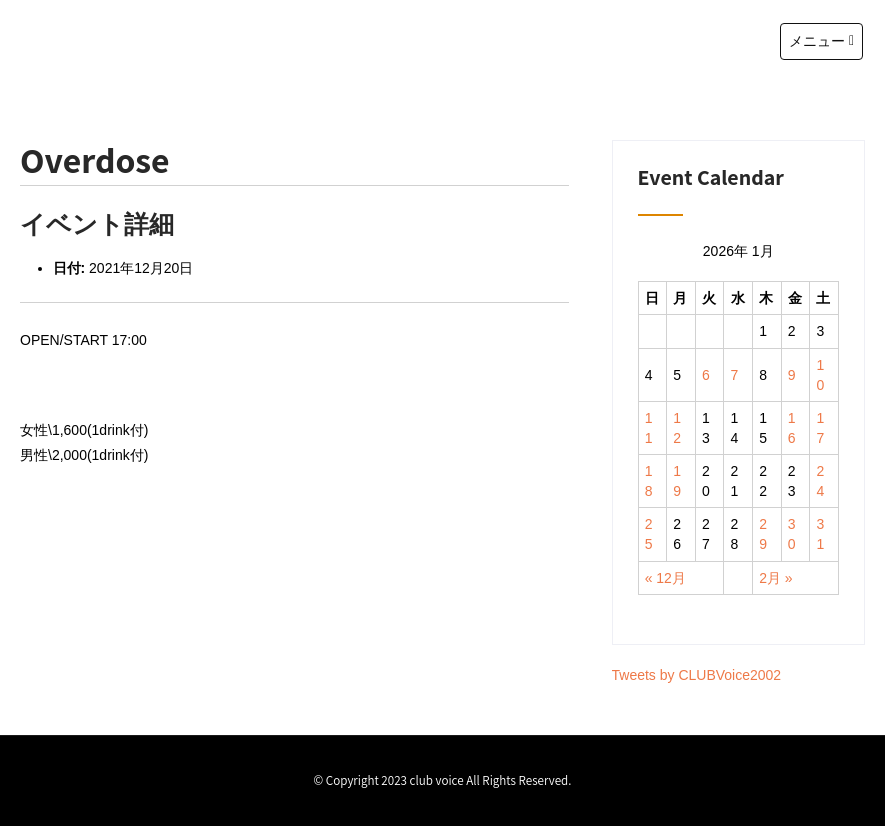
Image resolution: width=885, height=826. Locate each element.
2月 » (775, 578)
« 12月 (665, 578)
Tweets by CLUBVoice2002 (697, 675)
